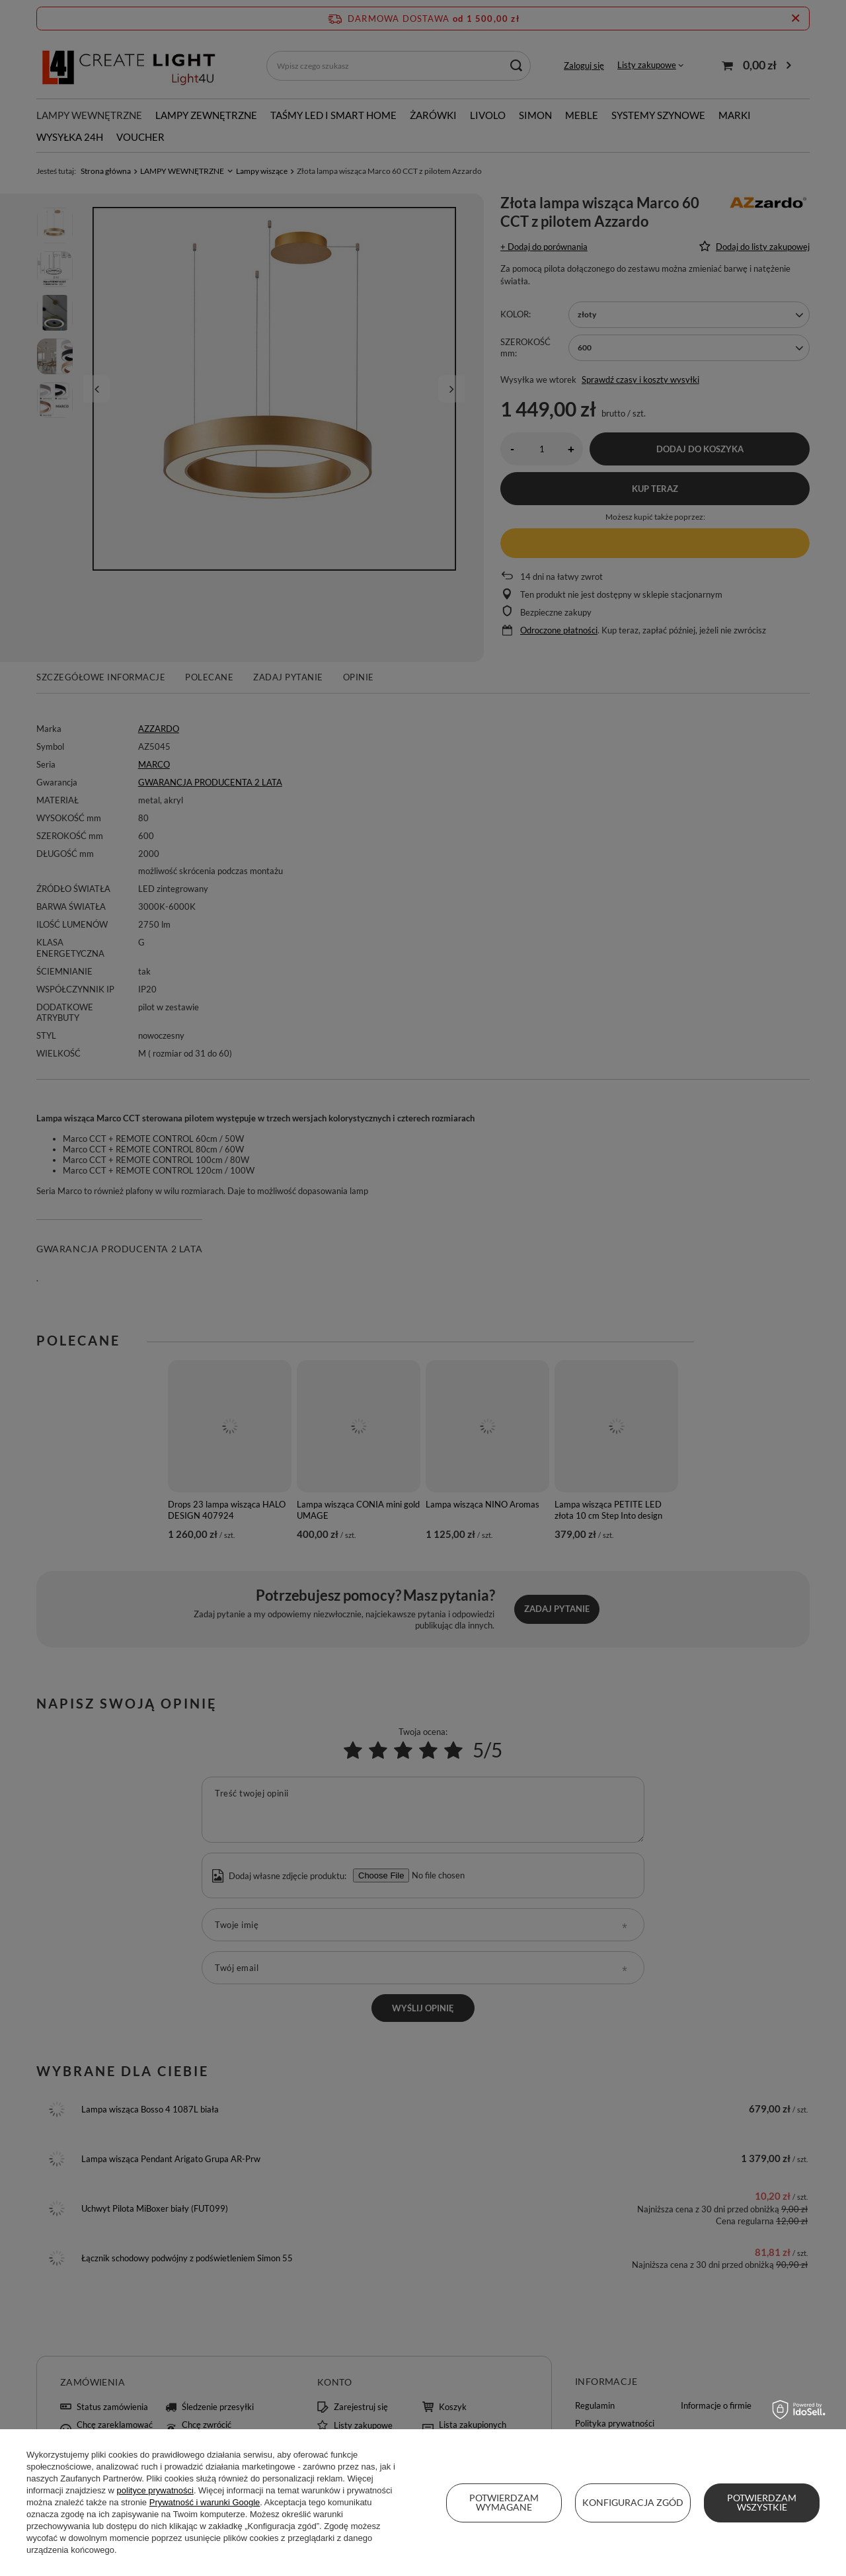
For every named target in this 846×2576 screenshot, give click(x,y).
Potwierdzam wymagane (504, 2502)
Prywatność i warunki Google (204, 2502)
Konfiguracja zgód (632, 2502)
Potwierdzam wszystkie (761, 2502)
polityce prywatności (155, 2490)
